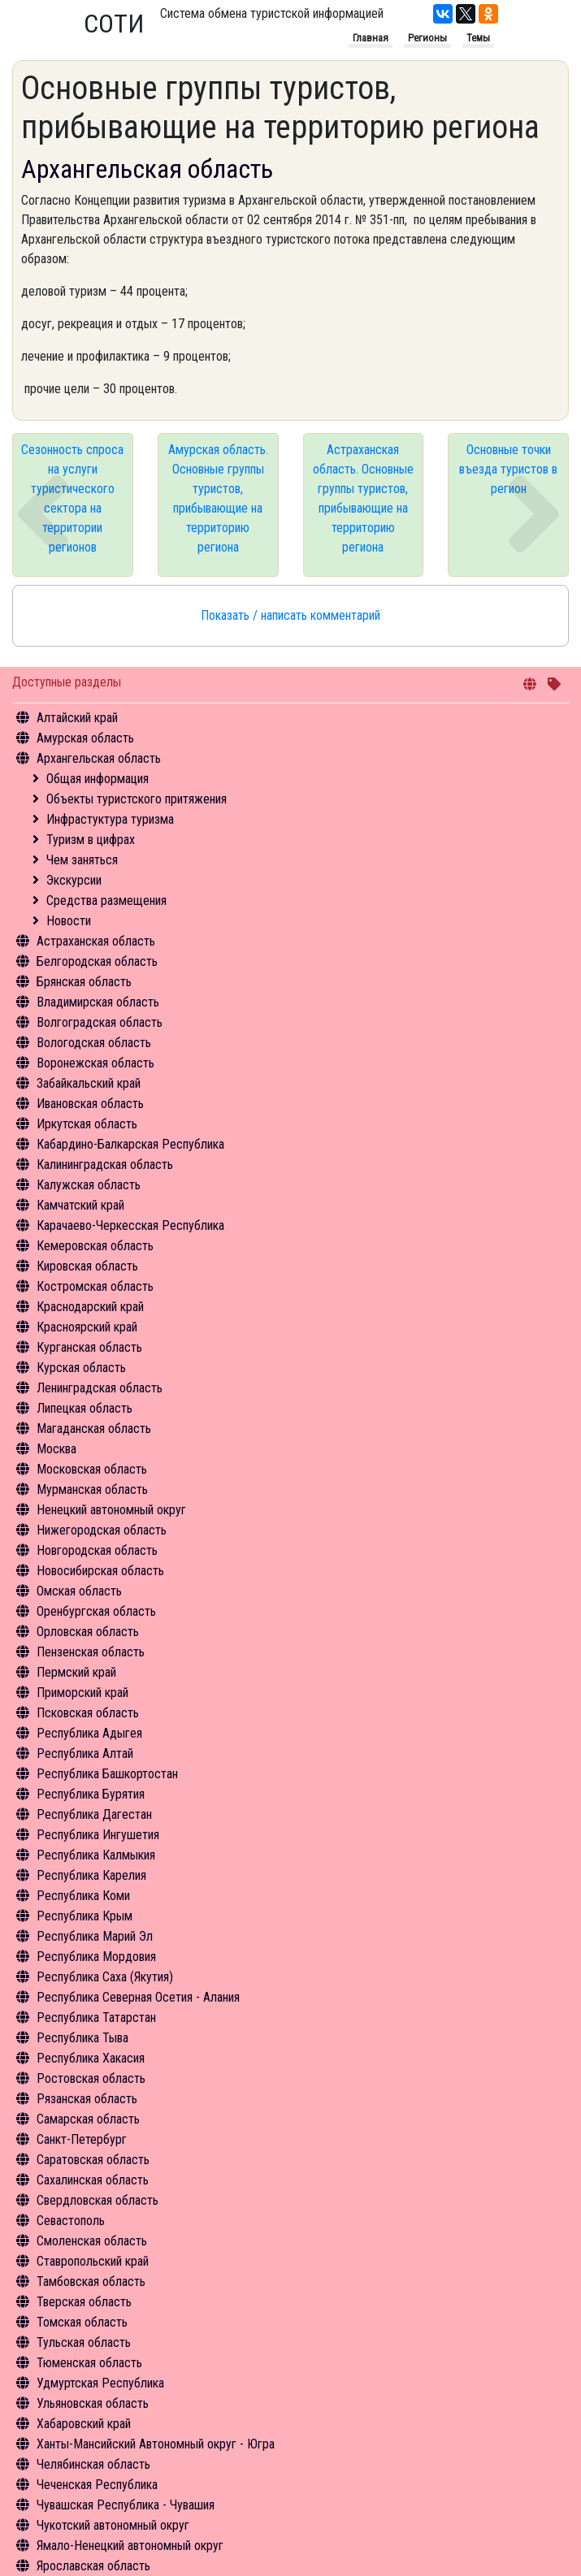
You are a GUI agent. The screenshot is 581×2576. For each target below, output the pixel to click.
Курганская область (89, 1347)
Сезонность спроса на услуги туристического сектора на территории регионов (72, 498)
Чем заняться (82, 860)
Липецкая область (84, 1408)
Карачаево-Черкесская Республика (130, 1225)
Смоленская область (92, 2241)
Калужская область (89, 1185)
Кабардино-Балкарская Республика (130, 1144)
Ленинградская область (100, 1388)
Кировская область (87, 1266)
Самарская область (88, 2119)
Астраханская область (96, 941)
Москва (56, 1449)
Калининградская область (105, 1164)
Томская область (82, 2322)
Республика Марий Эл (95, 1936)
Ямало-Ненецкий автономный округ (130, 2545)
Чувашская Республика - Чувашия (126, 2505)
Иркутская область (87, 1124)
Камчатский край (80, 1205)
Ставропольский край (93, 2261)
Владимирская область (98, 1002)
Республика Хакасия (91, 2058)
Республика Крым (84, 1916)
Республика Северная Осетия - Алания (138, 1997)
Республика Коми (83, 1895)
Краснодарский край (90, 1306)
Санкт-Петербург (82, 2139)
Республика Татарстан (96, 2017)
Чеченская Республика (97, 2484)
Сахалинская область (93, 2180)
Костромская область (95, 1286)
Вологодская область (94, 1042)
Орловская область (88, 1631)
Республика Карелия (91, 1875)
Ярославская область (93, 2566)
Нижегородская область (102, 1530)
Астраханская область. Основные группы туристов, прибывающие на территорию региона (363, 498)
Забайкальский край (89, 1083)
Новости (68, 921)
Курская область (81, 1367)
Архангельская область (99, 758)
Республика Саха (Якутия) (105, 1977)
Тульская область (84, 2342)
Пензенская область (91, 1652)
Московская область (92, 1469)
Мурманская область (92, 1489)
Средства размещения (106, 900)
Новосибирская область (100, 1570)
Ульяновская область (93, 2403)
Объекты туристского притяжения (136, 799)
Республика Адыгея (89, 1733)
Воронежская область (95, 1063)
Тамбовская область (91, 2281)
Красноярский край (87, 1327)
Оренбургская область (96, 1611)
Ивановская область (90, 1103)
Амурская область (85, 738)
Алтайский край (77, 717)
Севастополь (71, 2220)
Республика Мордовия (96, 1956)
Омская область (79, 1591)
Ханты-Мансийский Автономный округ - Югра (156, 2444)
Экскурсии (74, 880)
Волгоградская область (100, 1022)
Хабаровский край (84, 2423)
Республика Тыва (82, 2038)
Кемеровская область (95, 1245)
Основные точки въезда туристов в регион (508, 469)
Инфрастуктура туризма (110, 819)
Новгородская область (97, 1550)
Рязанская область (87, 2098)
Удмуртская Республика (100, 2383)
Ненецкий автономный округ (111, 1509)
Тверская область (84, 2302)
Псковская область (88, 1713)
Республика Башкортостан (107, 1774)
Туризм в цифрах (90, 839)
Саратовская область (93, 2159)
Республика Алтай (85, 1753)
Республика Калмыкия (96, 1855)
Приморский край (82, 1692)
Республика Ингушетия (98, 1834)
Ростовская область (91, 2078)
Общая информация (97, 778)
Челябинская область (93, 2464)
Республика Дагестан (94, 1814)
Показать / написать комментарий (290, 615)
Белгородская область (97, 961)
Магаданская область (94, 1428)
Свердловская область (97, 2200)
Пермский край (76, 1672)
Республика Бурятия (91, 1794)
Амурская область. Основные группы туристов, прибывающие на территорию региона (218, 498)
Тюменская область (89, 2362)
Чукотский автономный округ (113, 2525)
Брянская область (84, 981)
